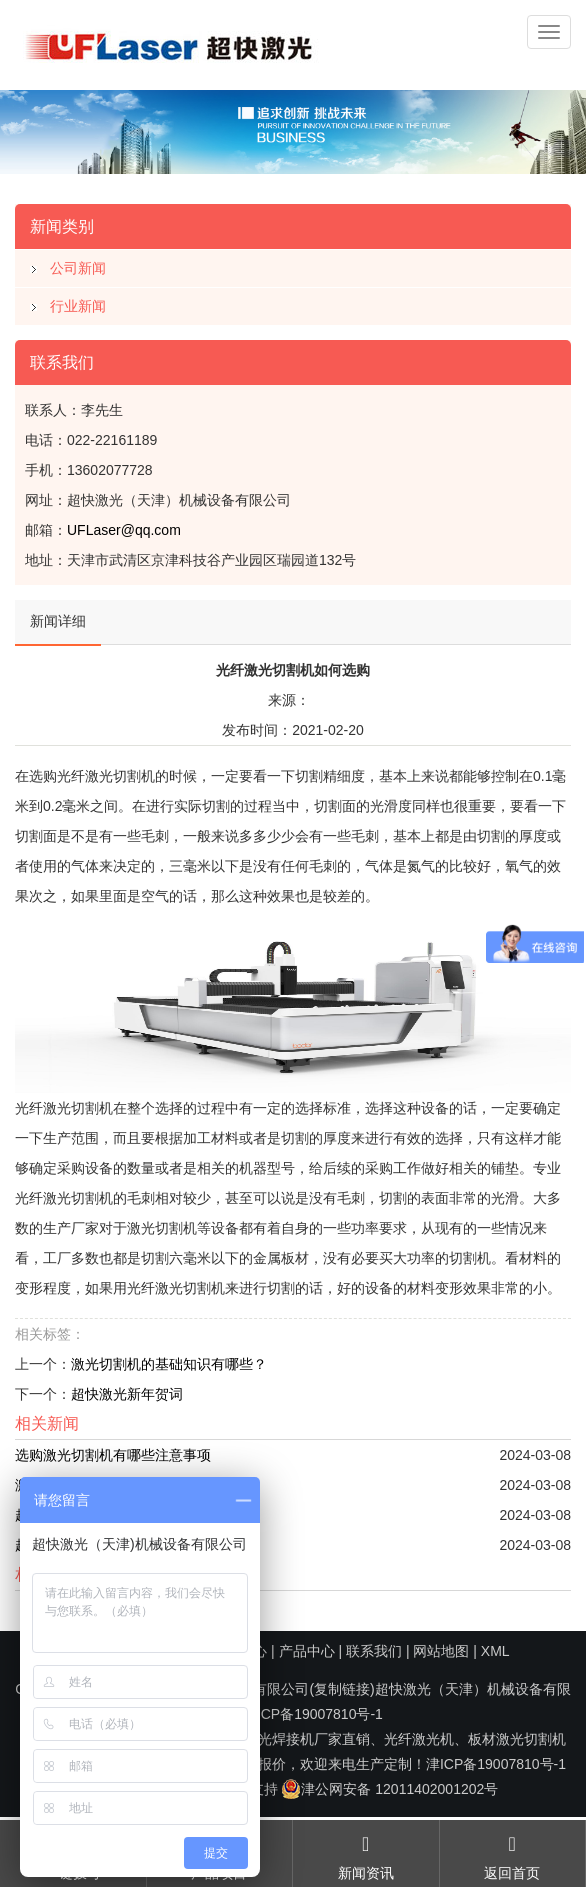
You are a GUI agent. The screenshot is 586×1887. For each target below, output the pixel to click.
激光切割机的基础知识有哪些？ (169, 1364)
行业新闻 (78, 306)
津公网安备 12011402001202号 (389, 1789)
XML (495, 1651)
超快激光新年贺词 (127, 1394)
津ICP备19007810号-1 (313, 1714)
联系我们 (374, 1651)
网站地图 (441, 1651)
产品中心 (307, 1651)
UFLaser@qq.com (124, 530)
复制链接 (342, 1689)
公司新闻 (78, 268)
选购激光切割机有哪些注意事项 (113, 1455)
